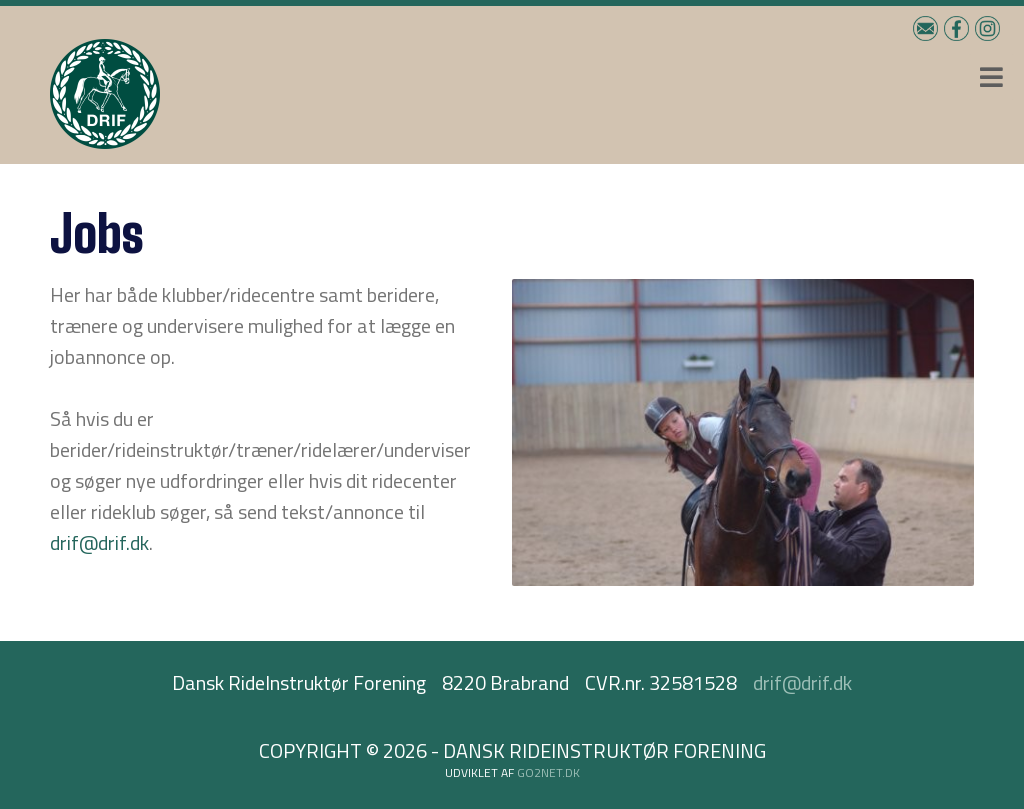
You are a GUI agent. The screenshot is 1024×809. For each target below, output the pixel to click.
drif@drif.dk (99, 542)
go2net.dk (548, 772)
